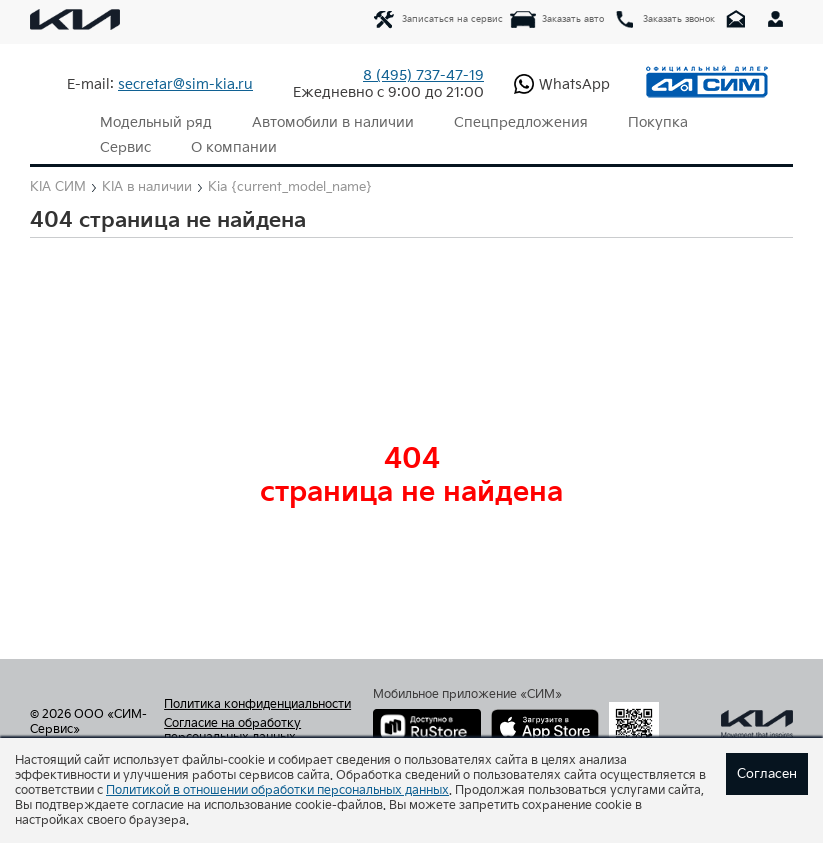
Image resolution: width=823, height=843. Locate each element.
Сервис (125, 147)
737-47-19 (423, 75)
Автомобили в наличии (333, 122)
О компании (234, 147)
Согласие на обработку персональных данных (232, 731)
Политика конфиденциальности (257, 705)
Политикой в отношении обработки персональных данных (277, 790)
